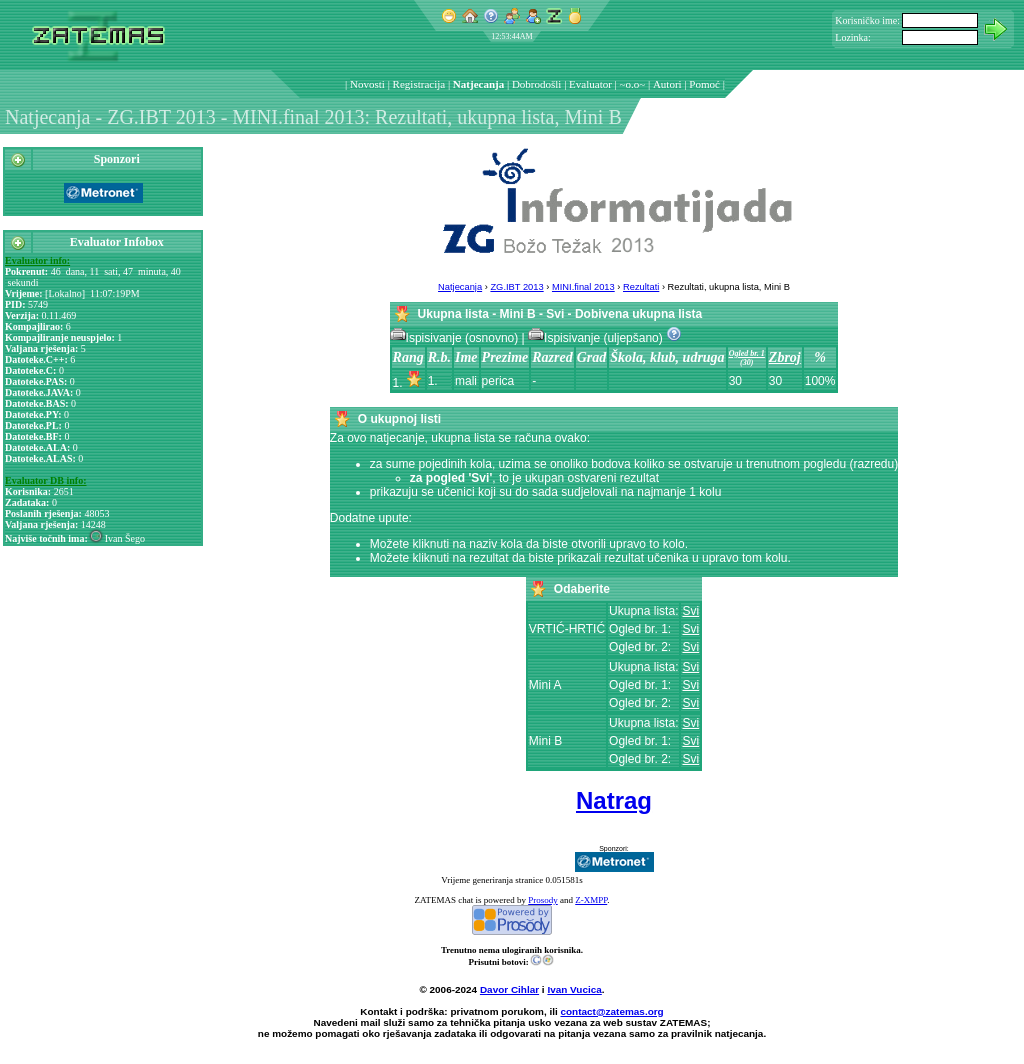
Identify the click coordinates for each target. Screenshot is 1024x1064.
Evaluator (590, 84)
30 (735, 381)
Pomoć (704, 84)
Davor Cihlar (509, 989)
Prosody (543, 900)
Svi (690, 611)
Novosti (367, 84)
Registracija (419, 84)
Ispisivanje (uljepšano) (597, 338)
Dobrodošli (537, 84)
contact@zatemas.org (612, 1011)
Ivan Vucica (574, 989)
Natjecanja (478, 84)
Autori (667, 84)
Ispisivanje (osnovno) (456, 338)
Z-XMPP (591, 900)
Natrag (614, 800)
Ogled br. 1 (747, 353)
